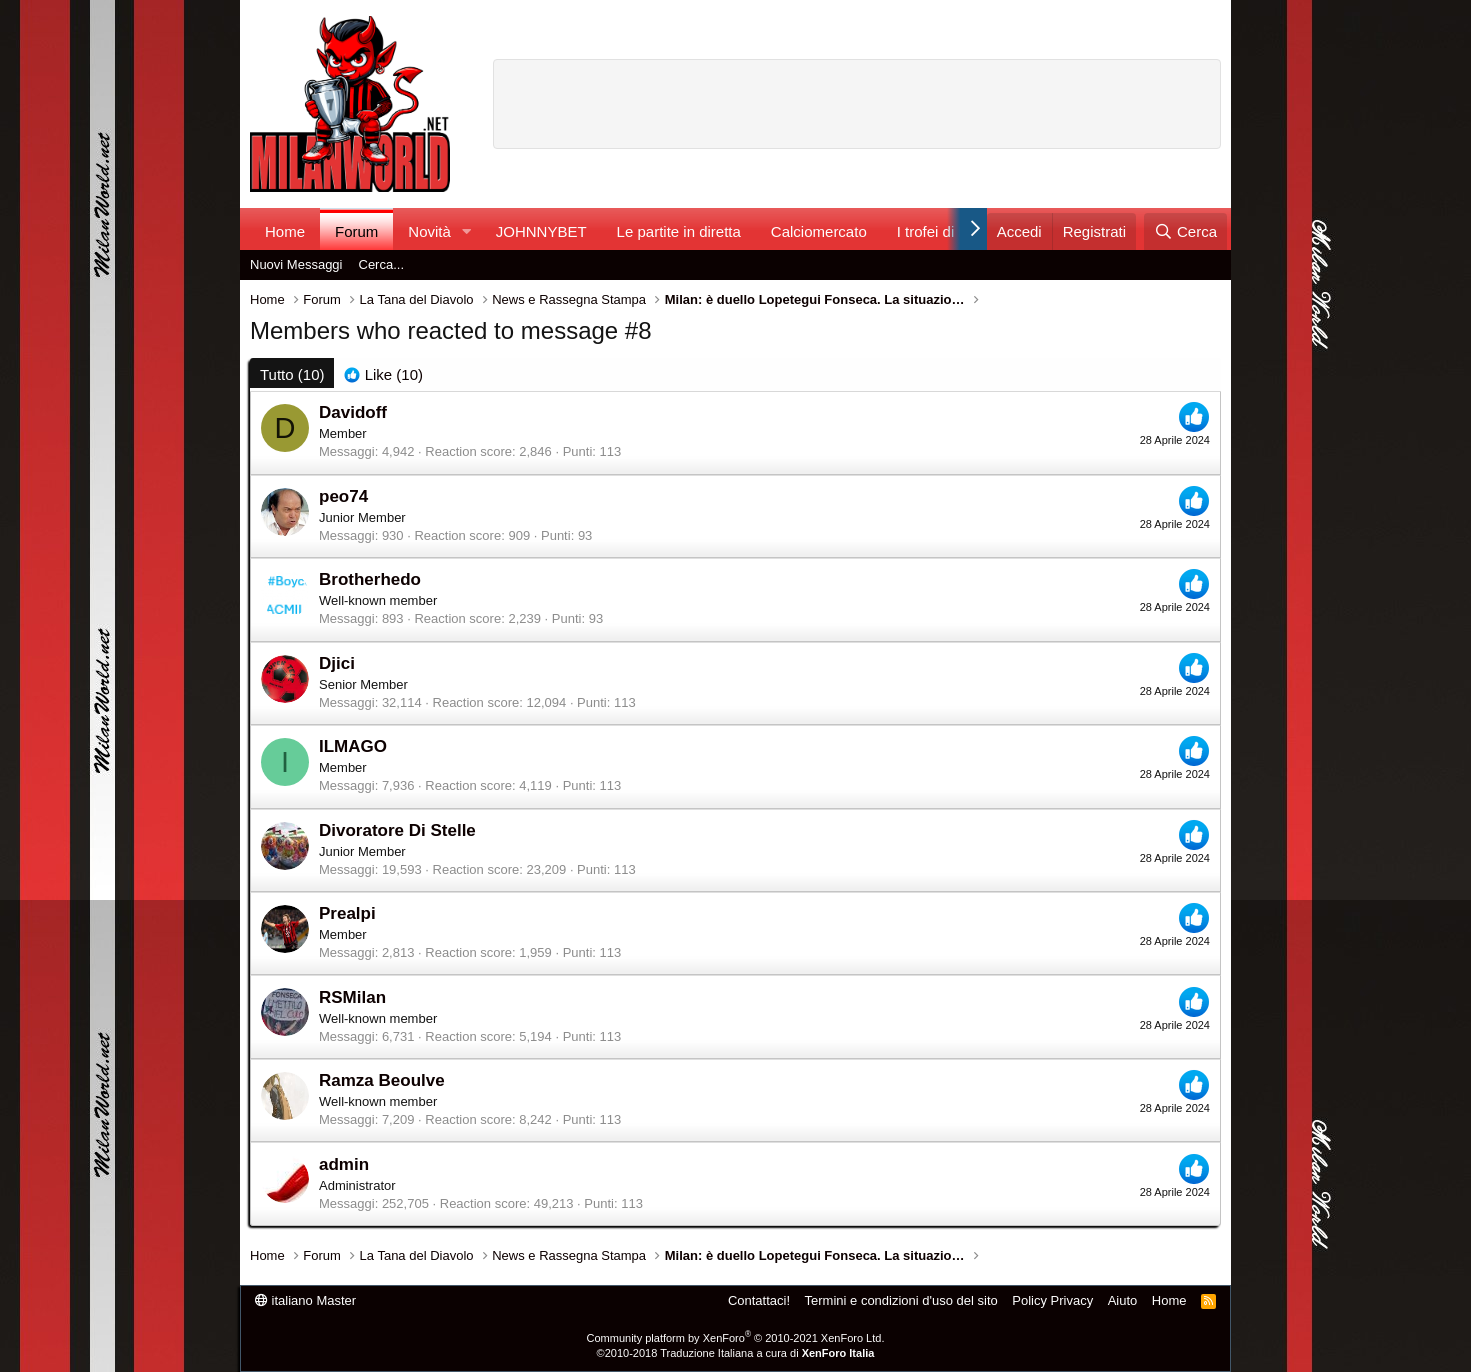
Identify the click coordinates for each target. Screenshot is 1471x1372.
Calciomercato (819, 231)
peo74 (343, 496)
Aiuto (1123, 1300)
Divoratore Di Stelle (397, 830)
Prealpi (347, 913)
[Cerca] (1185, 231)
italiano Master (305, 1300)
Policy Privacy (1052, 1300)
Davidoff (353, 412)
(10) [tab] (292, 374)
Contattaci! (759, 1300)
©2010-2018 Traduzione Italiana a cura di (736, 1353)
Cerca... (382, 264)
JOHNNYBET (541, 231)
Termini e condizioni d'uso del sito (901, 1300)
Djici (337, 663)
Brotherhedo (370, 579)
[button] (467, 231)
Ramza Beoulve (382, 1080)
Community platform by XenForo (736, 1338)
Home (285, 231)
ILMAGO (353, 746)
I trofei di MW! (943, 231)
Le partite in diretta (679, 231)
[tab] (383, 374)
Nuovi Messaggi (296, 264)
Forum (356, 231)
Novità (429, 231)
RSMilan (352, 997)
